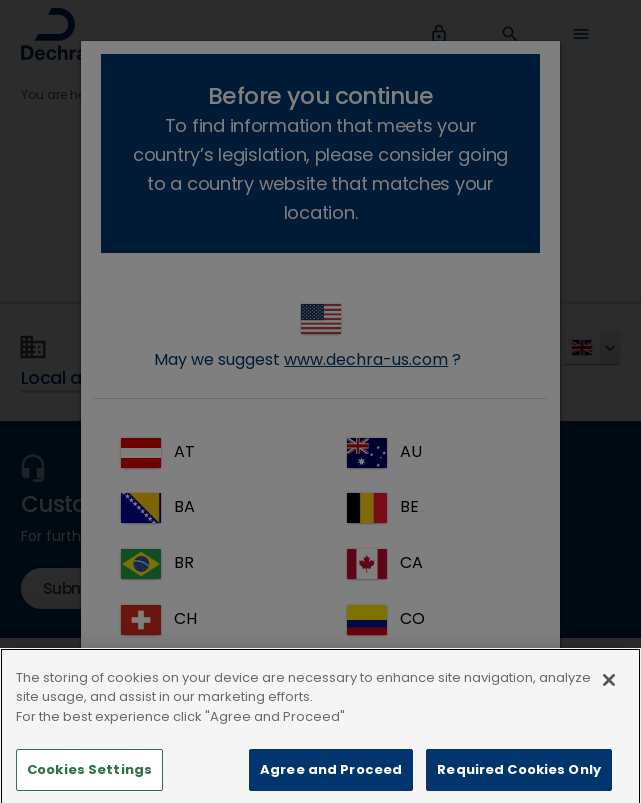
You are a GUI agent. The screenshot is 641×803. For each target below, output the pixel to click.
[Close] (609, 697)
